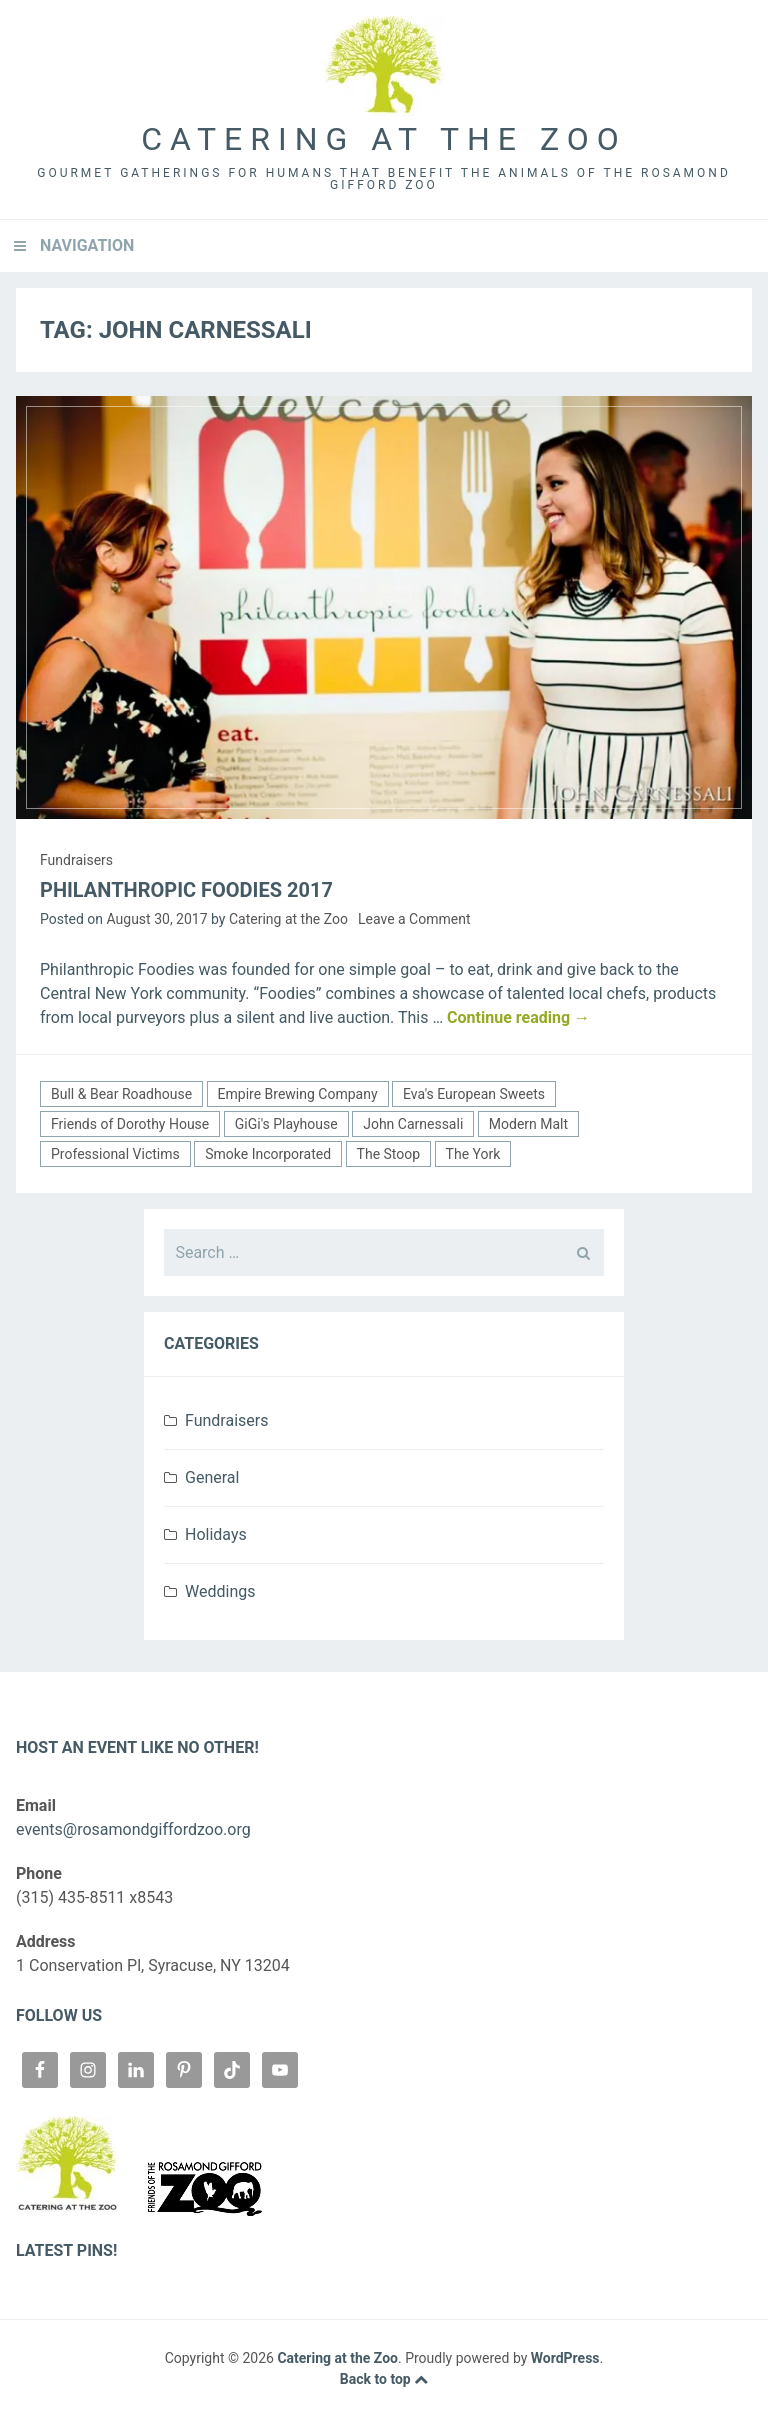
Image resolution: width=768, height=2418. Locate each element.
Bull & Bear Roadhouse (121, 1094)
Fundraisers (76, 860)
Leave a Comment (414, 919)
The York (473, 1154)
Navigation (87, 245)
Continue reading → (518, 1017)
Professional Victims (115, 1154)
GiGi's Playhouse (286, 1124)
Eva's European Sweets (474, 1094)
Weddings (220, 1591)
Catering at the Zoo (383, 139)
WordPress (565, 2358)
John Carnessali (413, 1124)
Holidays (216, 1534)
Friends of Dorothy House (130, 1124)
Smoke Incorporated (268, 1154)
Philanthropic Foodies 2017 (186, 890)
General (212, 1477)
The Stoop (389, 1154)
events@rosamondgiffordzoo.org (133, 1829)
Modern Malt (528, 1124)
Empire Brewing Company (298, 1094)
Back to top (384, 2379)
